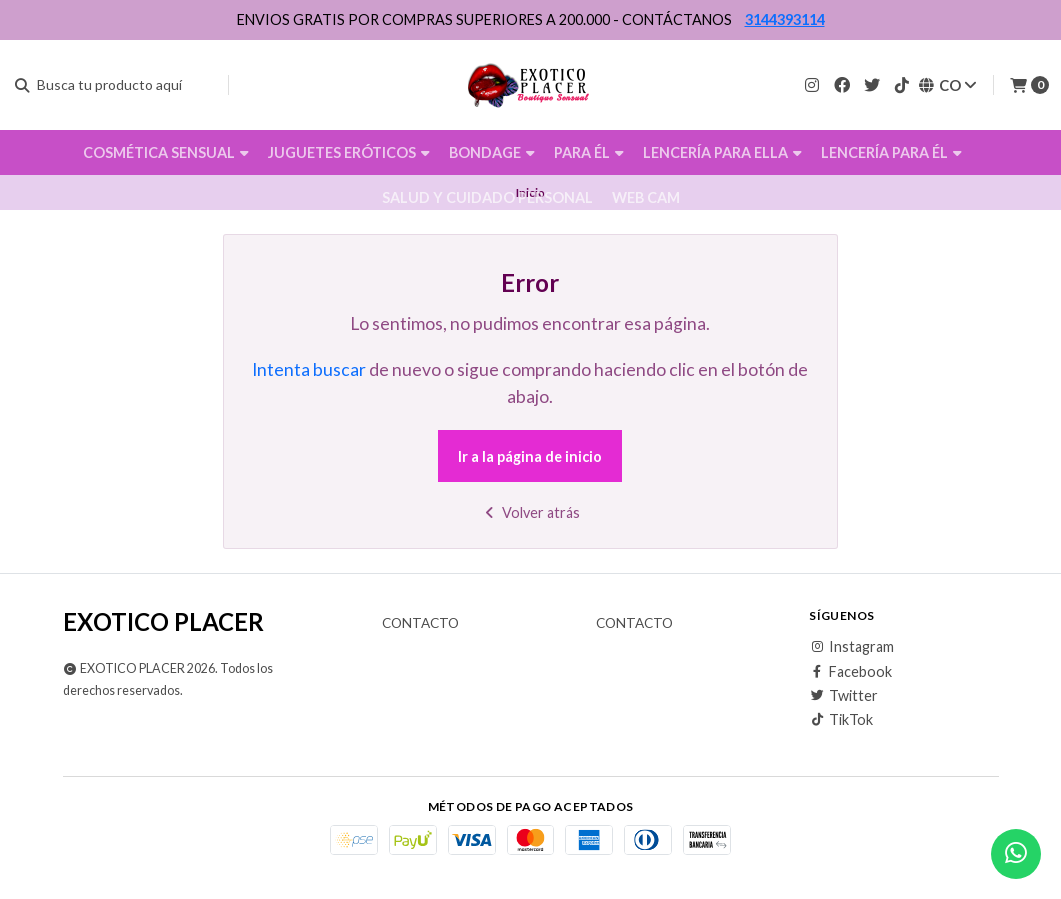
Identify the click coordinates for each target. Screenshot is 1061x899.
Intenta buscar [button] (309, 369)
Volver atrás (530, 512)
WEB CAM (646, 197)
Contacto (420, 624)
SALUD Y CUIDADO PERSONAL (487, 197)
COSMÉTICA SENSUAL (166, 152)
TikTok (841, 720)
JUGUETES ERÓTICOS (349, 152)
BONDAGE (492, 152)
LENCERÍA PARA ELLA (722, 152)
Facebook (850, 672)
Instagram (851, 647)
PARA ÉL (589, 152)
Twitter (843, 696)
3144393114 (785, 19)
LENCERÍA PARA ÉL (891, 152)
